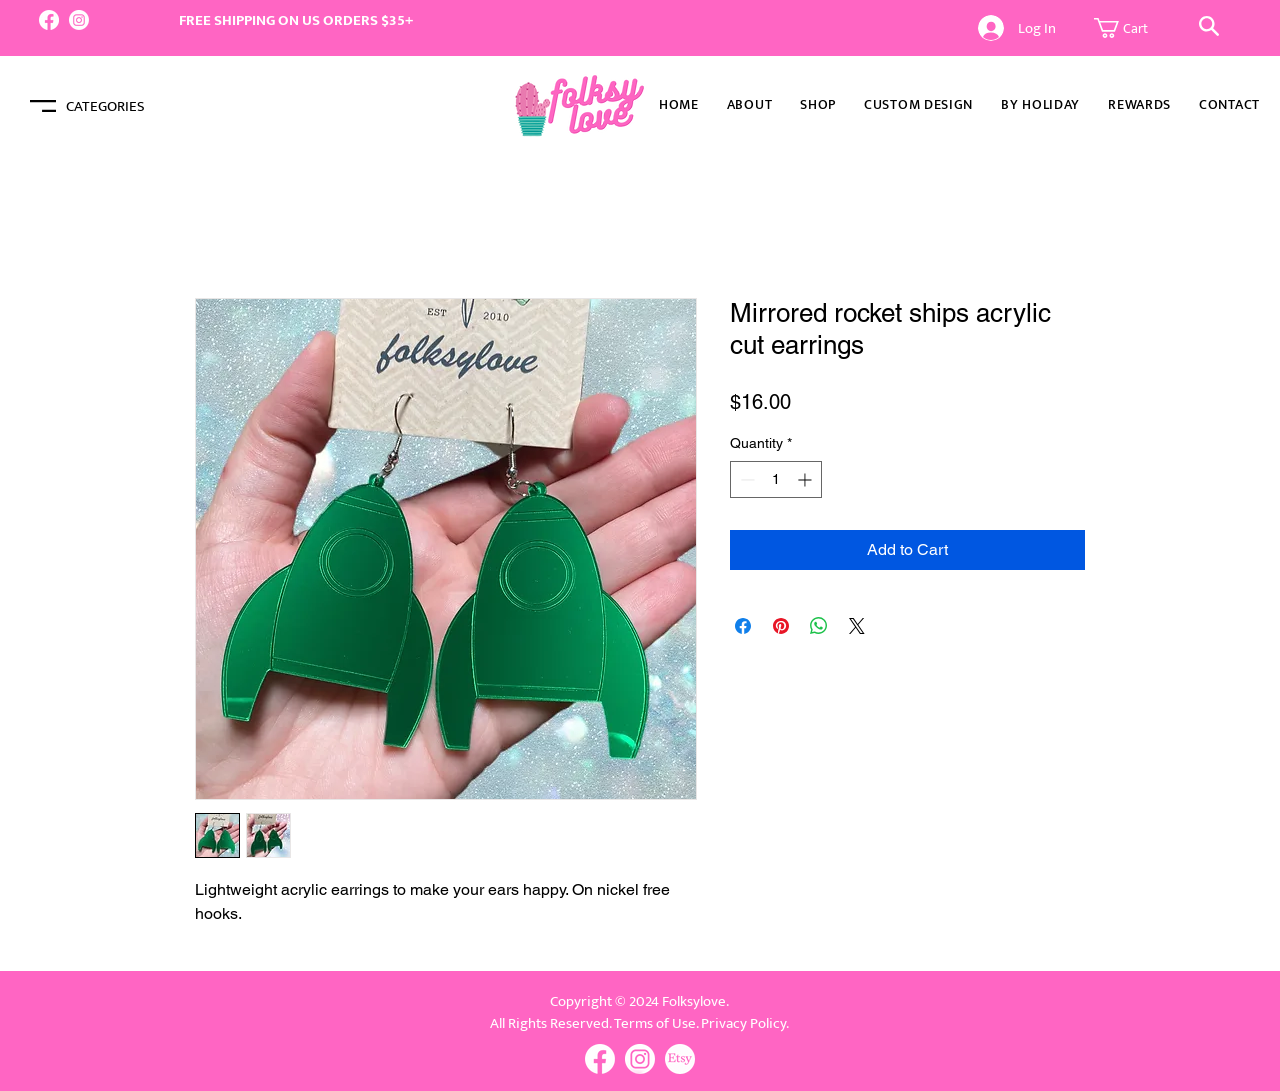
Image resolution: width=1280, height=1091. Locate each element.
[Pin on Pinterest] (781, 626)
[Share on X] (857, 626)
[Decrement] (745, 479)
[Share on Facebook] (743, 626)
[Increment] (806, 479)
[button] (1132, 28)
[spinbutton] (776, 479)
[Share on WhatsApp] (819, 626)
